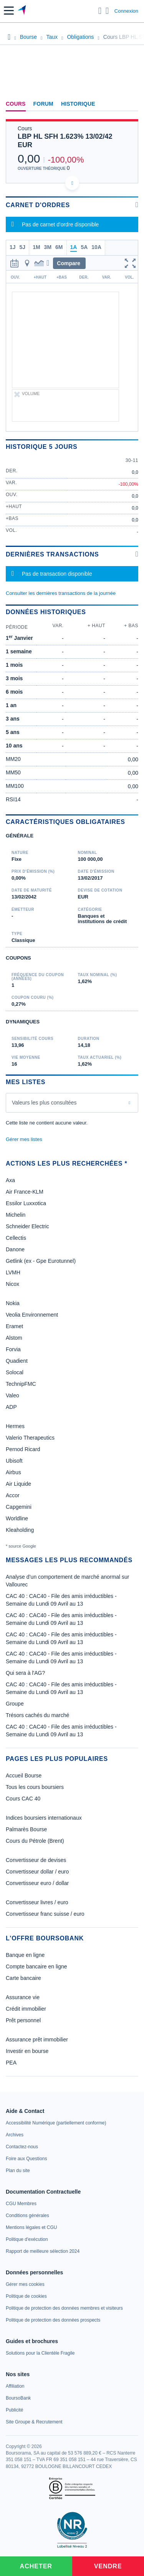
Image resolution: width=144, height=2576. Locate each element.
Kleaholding (20, 1530)
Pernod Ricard (23, 1449)
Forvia (13, 1349)
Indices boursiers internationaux (44, 1818)
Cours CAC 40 (23, 1798)
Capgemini (18, 1507)
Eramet (14, 1326)
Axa (10, 1180)
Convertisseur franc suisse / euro (45, 1914)
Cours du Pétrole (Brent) (35, 1841)
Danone (15, 1249)
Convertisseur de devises (36, 1860)
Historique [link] (78, 104)
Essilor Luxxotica (26, 1203)
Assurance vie (23, 1997)
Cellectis (16, 1238)
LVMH (13, 1272)
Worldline (17, 1518)
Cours (16, 104)
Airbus (13, 1472)
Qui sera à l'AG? (25, 1673)
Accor (13, 1495)
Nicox (12, 1284)
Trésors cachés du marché (37, 1715)
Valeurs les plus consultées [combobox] (44, 1102)
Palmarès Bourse (26, 1829)
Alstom (14, 1338)
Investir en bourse (27, 2051)
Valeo (12, 1395)
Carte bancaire (23, 1978)
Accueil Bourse (23, 1775)
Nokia (13, 1303)
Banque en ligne (25, 1955)
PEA (11, 2062)
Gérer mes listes (24, 1139)
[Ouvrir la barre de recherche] (100, 10)
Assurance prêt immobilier (37, 2039)
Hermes (15, 1426)
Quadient (17, 1361)
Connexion (126, 11)
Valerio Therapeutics (30, 1438)
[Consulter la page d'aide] (107, 10)
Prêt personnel (23, 2020)
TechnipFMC (21, 1384)
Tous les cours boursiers (35, 1787)
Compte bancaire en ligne (36, 1966)
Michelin (15, 1215)
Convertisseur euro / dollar (37, 1883)
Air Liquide (18, 1484)
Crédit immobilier (26, 2009)
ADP (11, 1407)
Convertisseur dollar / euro (37, 1871)
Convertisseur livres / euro (37, 1902)
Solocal (14, 1372)
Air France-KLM (24, 1192)
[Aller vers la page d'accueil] (22, 11)
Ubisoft (14, 1461)
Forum (43, 104)
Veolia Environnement (32, 1315)
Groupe (15, 1704)
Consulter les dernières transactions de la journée (61, 593)
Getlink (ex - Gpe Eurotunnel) (41, 1261)
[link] (56, 2123)
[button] (9, 11)
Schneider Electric (27, 1226)
